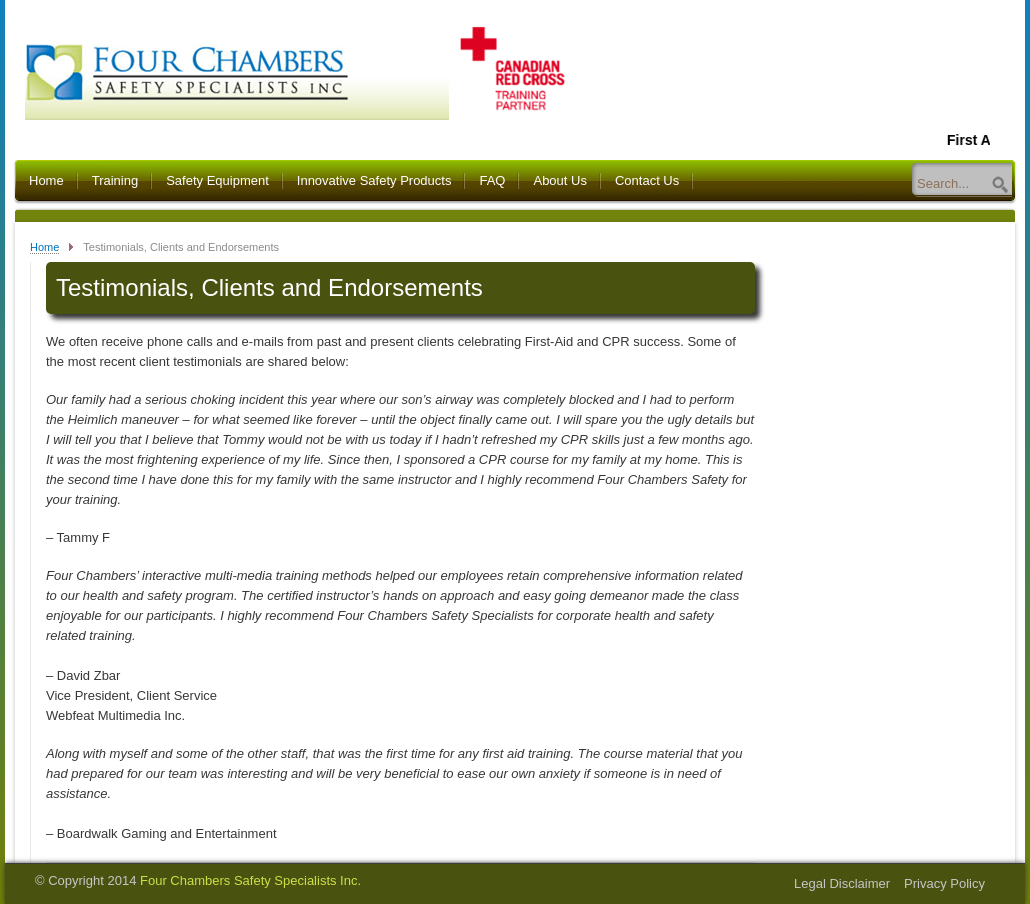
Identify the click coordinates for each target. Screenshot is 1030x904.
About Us (559, 180)
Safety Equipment (217, 180)
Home (46, 180)
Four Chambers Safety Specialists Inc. (250, 880)
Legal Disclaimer (842, 883)
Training (115, 180)
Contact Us (647, 180)
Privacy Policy (944, 883)
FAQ (492, 180)
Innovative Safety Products (374, 180)
